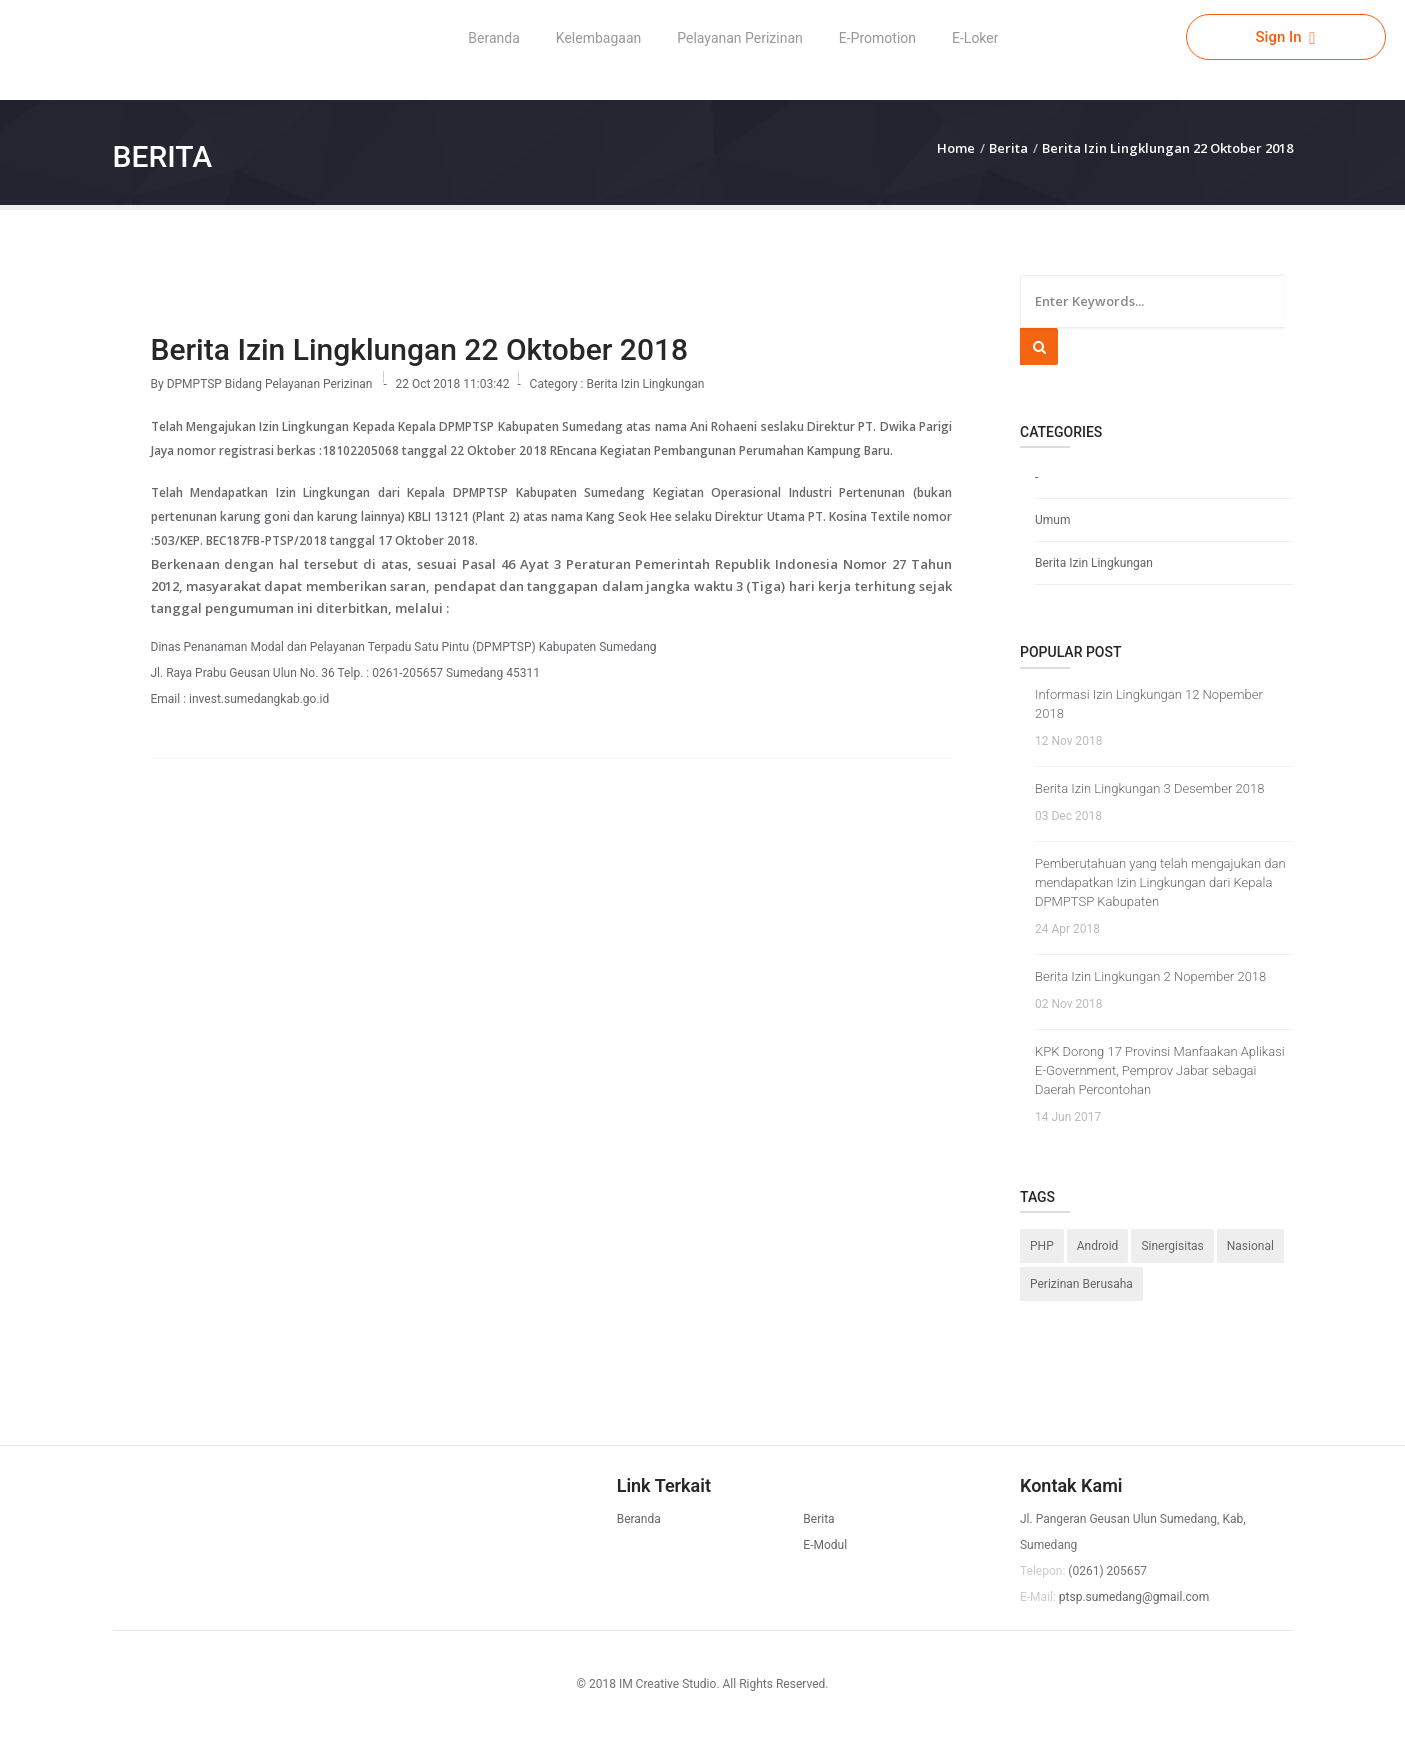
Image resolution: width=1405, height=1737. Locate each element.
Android (1098, 1246)
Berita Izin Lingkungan (646, 384)
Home (956, 148)
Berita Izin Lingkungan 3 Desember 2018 (1149, 788)
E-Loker (975, 38)
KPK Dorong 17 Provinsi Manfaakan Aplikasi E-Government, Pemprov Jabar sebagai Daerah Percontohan (1160, 1070)
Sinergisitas (1172, 1246)
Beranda (493, 38)
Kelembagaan (598, 38)
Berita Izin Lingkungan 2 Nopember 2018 (1150, 976)
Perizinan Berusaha (1081, 1284)
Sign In (1285, 37)
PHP (1042, 1246)
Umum (1052, 520)
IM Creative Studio (668, 1684)
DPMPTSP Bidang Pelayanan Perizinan (271, 384)
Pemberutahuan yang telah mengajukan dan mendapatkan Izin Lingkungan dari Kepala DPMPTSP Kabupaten (1160, 882)
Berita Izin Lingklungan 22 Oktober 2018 (1167, 148)
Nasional (1250, 1246)
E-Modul (825, 1545)
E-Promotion (877, 38)
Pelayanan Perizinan (740, 38)
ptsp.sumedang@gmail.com (1134, 1597)
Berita (1008, 148)
